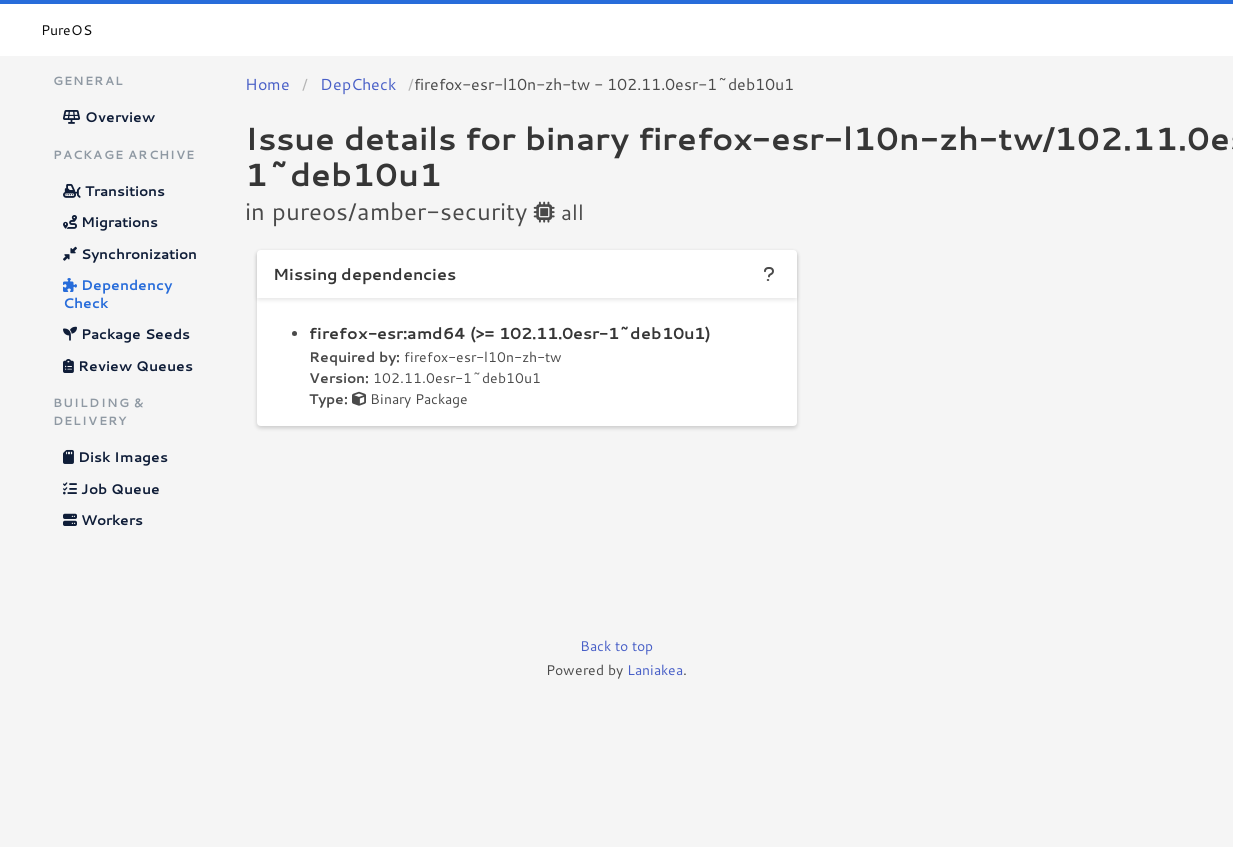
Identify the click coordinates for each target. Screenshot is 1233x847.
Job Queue (111, 489)
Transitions (114, 191)
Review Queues (128, 366)
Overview (109, 117)
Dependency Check (117, 294)
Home (267, 83)
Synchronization (130, 254)
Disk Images (115, 457)
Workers (103, 520)
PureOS (66, 30)
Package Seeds (126, 334)
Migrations (110, 222)
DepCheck (358, 83)
